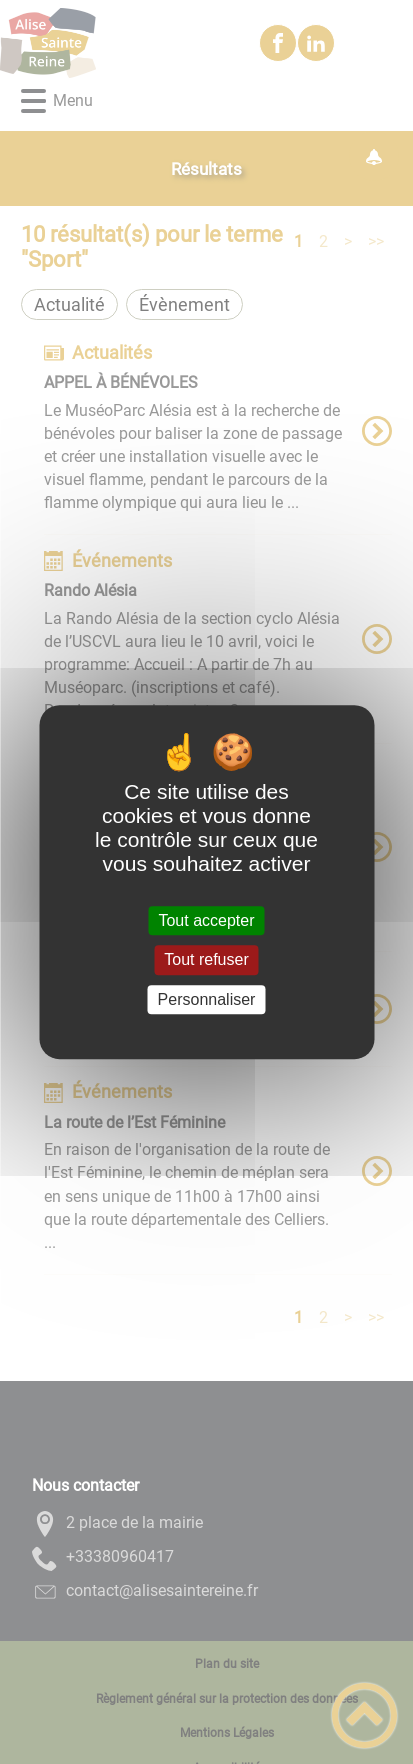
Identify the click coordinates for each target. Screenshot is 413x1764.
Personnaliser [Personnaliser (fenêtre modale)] (207, 999)
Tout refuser (206, 960)
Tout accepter (206, 920)
